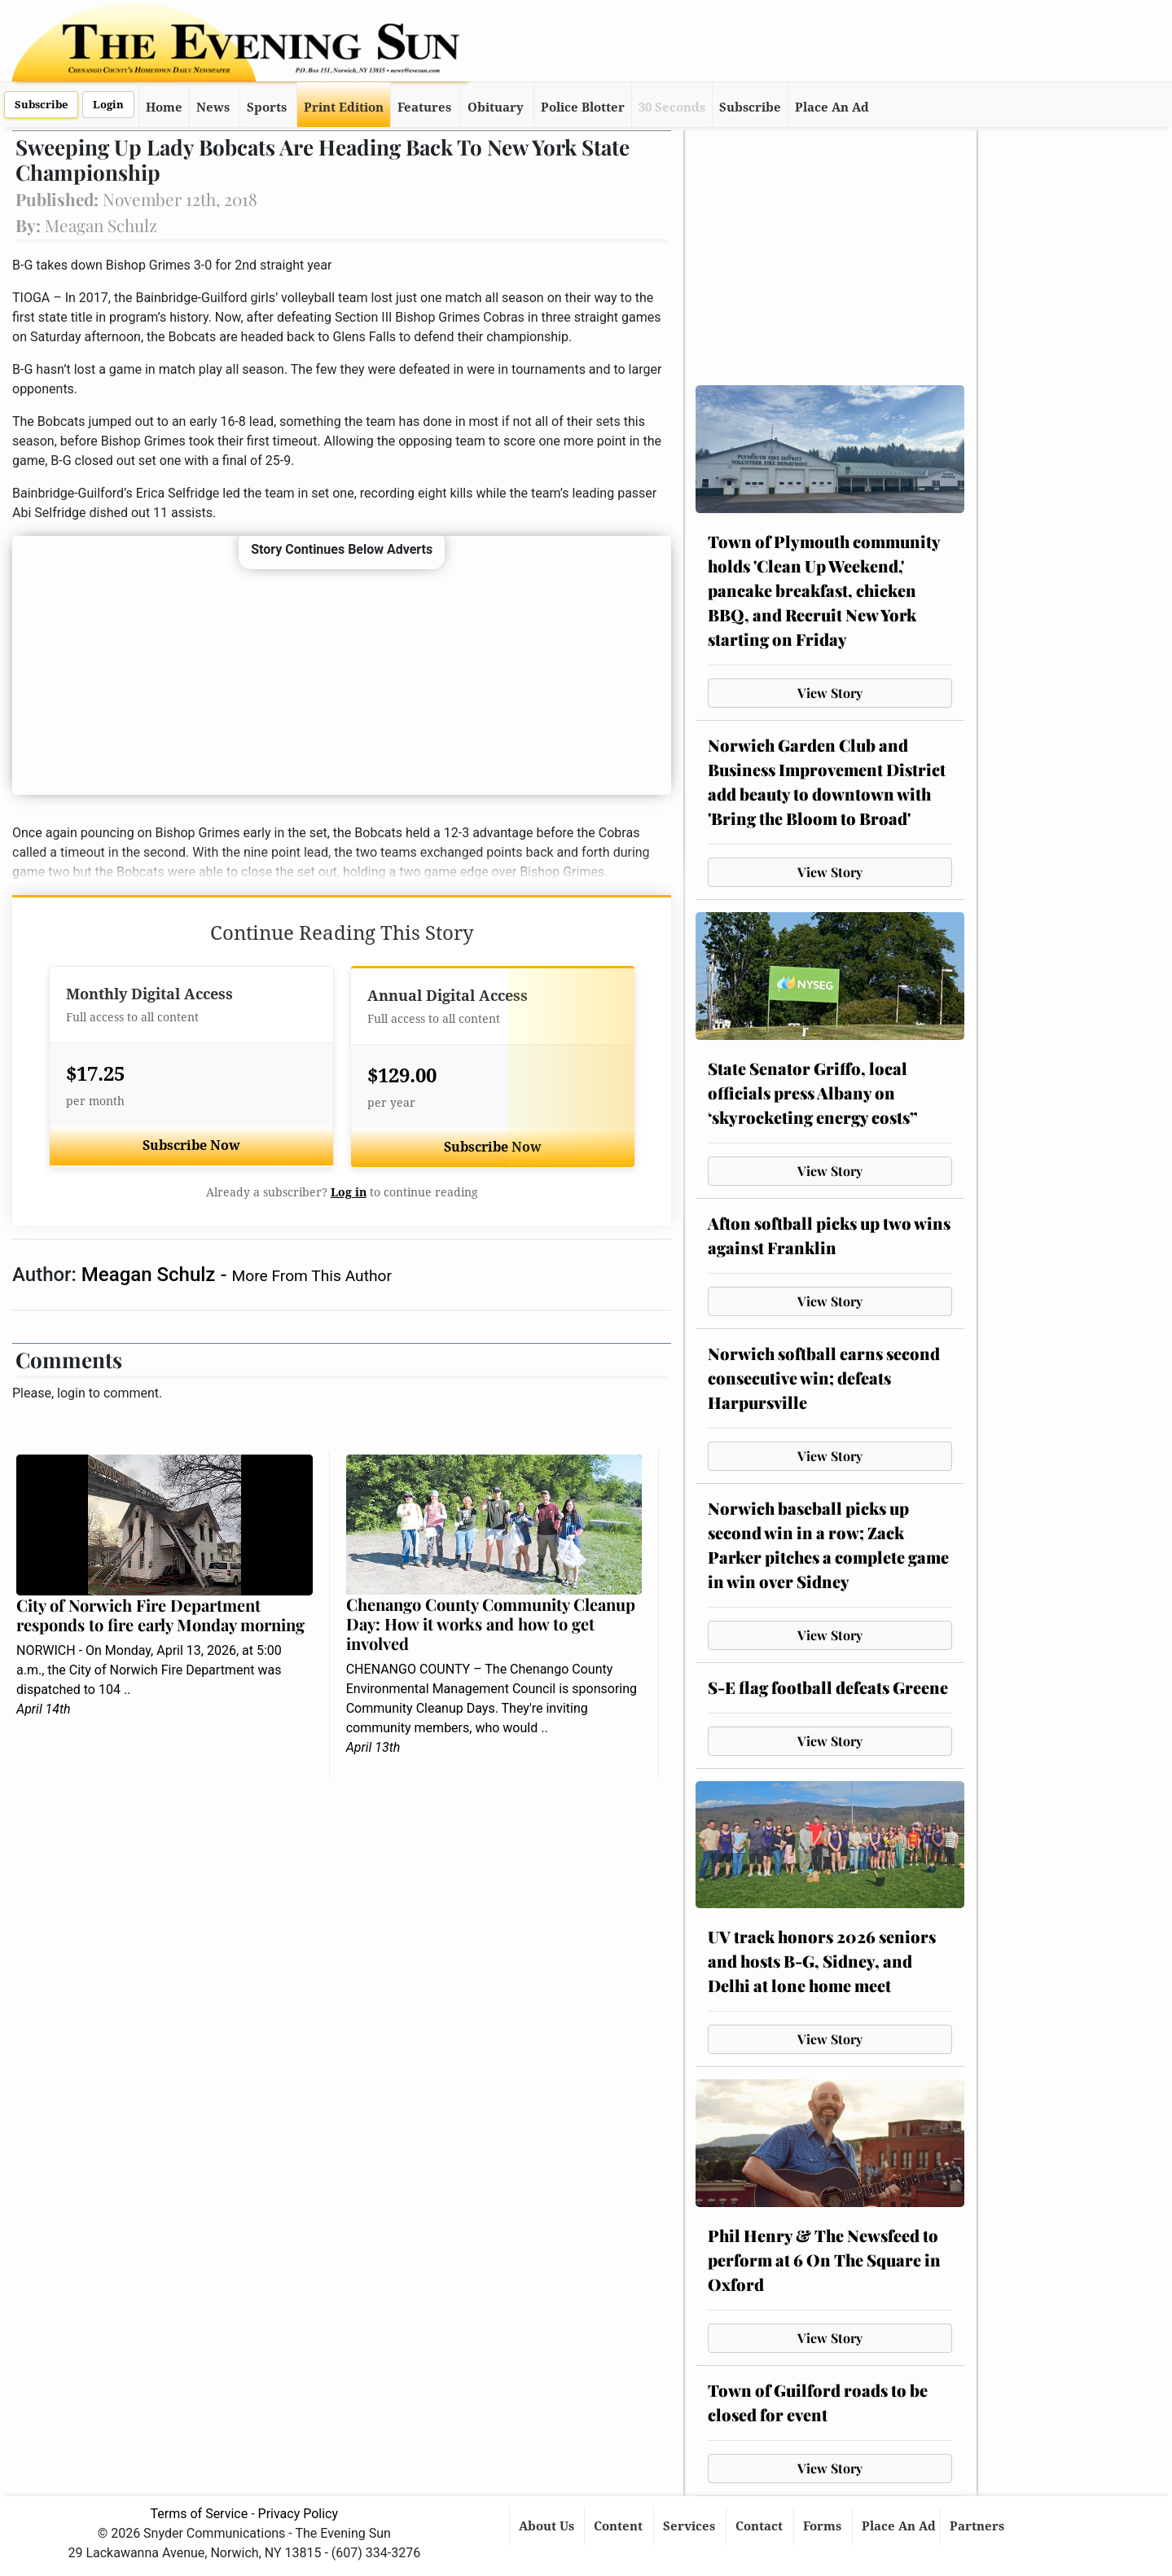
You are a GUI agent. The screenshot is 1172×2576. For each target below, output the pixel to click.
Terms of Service (199, 2513)
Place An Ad (832, 107)
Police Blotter (583, 107)
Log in (349, 1192)
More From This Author (312, 1275)
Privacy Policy (298, 2513)
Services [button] (690, 2526)
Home (164, 107)
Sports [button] (267, 107)
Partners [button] (978, 2526)
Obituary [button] (495, 107)
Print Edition (344, 107)
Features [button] (424, 107)
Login (108, 105)
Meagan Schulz (151, 1274)
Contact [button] (760, 2526)
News (213, 107)
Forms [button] (824, 2526)
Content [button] (620, 2526)
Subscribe (41, 105)
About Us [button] (548, 2526)
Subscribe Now (191, 1145)
